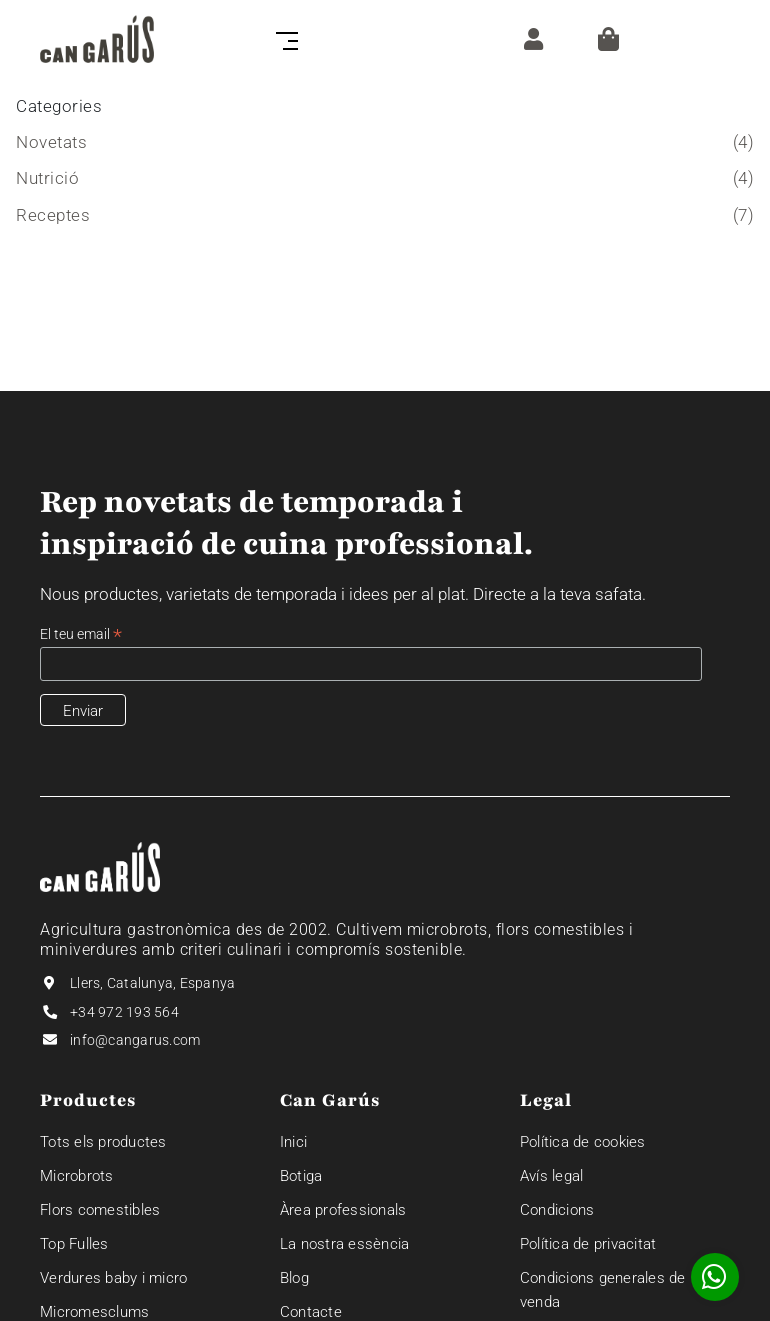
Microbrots (77, 1176)
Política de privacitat (588, 1244)
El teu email (81, 634)
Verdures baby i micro (113, 1278)
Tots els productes (103, 1142)
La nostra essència (345, 1244)
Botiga (301, 1176)
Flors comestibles (100, 1210)
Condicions (557, 1210)
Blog (294, 1278)
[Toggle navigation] (283, 39)
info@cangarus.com (135, 1040)
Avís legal (552, 1176)
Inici (293, 1142)
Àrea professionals (343, 1210)
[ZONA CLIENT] (528, 38)
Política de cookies (583, 1142)
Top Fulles (74, 1244)
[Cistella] (608, 39)
